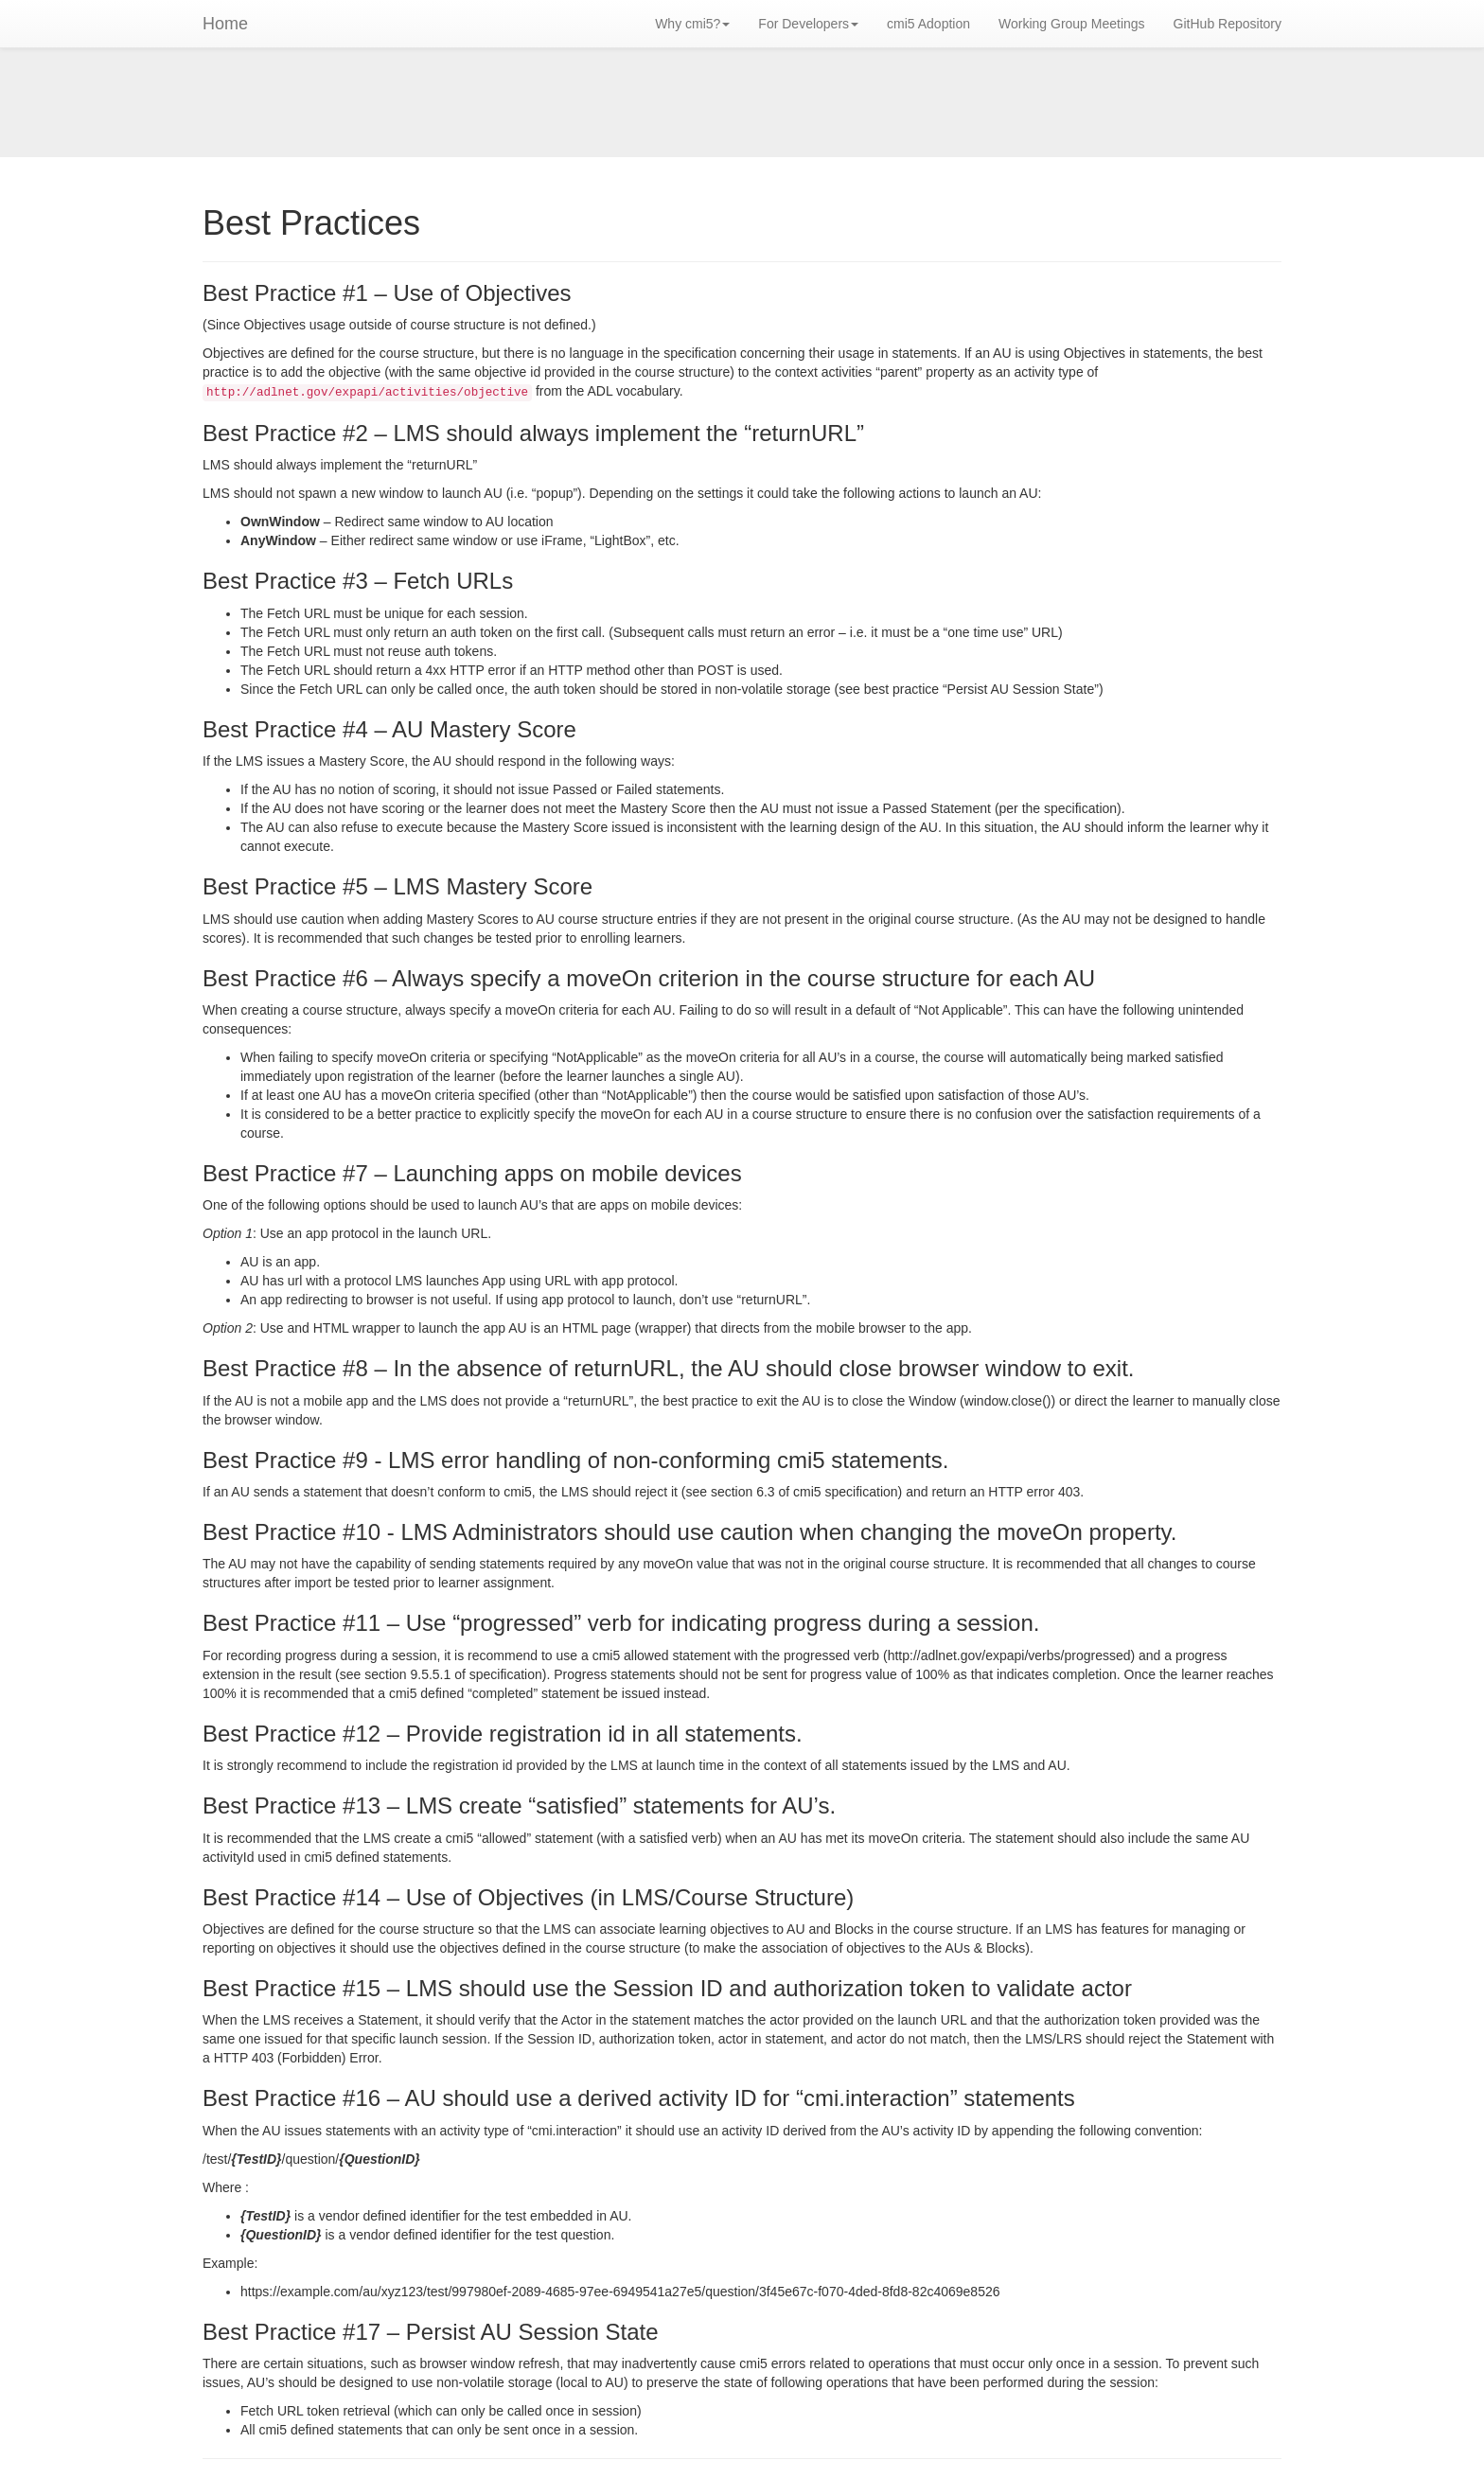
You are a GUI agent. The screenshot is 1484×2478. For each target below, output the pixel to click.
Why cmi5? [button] (692, 23)
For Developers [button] (808, 23)
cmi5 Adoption (928, 23)
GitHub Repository (1227, 23)
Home (225, 23)
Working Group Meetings (1071, 23)
